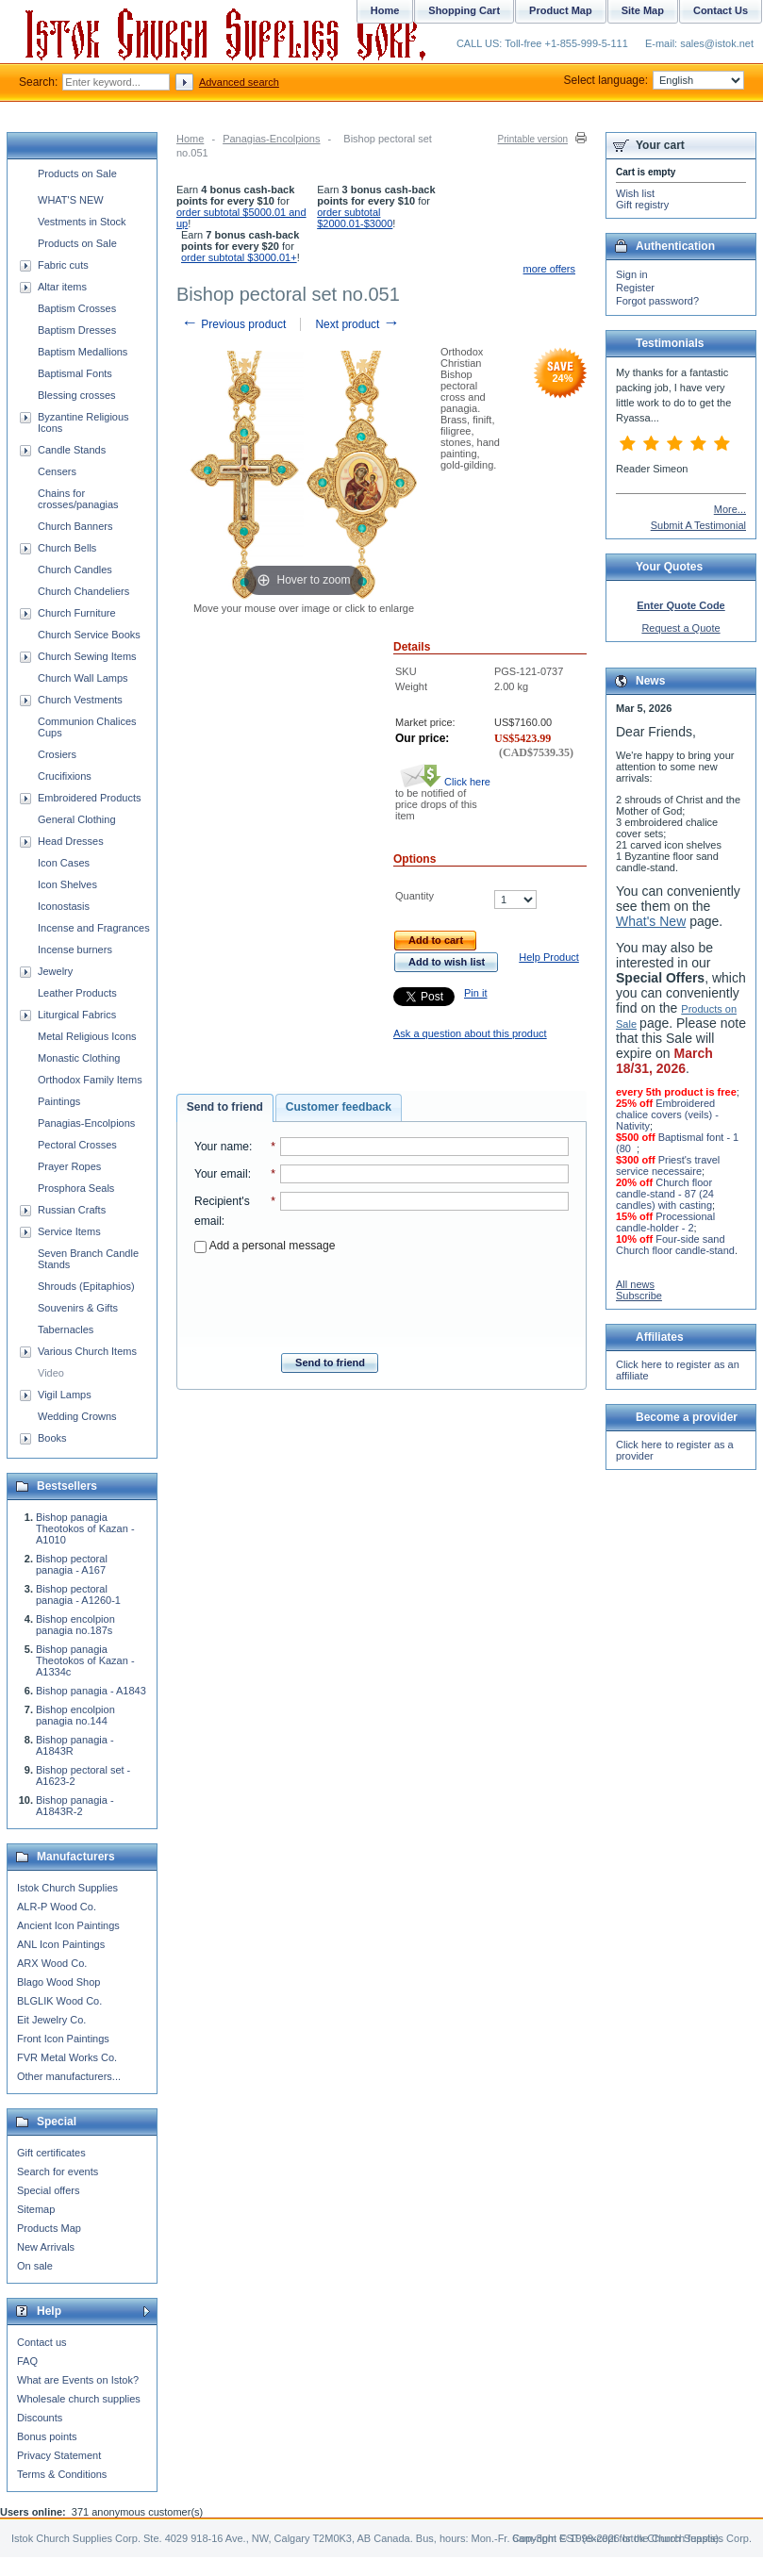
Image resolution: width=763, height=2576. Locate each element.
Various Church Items (87, 1351)
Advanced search (239, 82)
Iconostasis (64, 906)
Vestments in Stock (82, 221)
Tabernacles (65, 1329)
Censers (57, 471)
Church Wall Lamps (83, 678)
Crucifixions (64, 776)
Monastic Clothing (79, 1058)
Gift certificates (51, 2152)
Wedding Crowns (77, 1416)
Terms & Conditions (62, 2474)
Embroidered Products (89, 797)
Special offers (48, 2190)
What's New (651, 921)
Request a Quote (680, 628)
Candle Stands (72, 449)
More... (730, 509)
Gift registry (642, 204)
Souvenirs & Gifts (78, 1307)
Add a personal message (264, 1245)
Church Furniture (77, 613)
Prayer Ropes (69, 1166)
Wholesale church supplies (79, 2398)
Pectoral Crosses (77, 1144)
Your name (221, 1146)
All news (635, 1284)
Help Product (549, 957)
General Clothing (77, 819)
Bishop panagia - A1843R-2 (75, 1805)
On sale (35, 2265)
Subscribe (639, 1295)
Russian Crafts (72, 1209)
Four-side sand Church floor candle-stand (675, 1244)
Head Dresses (71, 841)
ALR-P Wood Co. (56, 1906)
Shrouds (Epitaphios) (86, 1286)
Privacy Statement (59, 2455)
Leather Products (77, 993)
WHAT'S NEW (71, 200)
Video (51, 1373)
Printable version (533, 139)
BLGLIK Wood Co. (59, 2000)
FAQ (27, 2361)
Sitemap (36, 2209)
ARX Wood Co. (52, 1963)
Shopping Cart (464, 10)
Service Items (69, 1231)
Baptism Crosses (77, 308)
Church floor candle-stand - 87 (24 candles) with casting (665, 1194)
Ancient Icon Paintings (68, 1925)
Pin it (475, 993)
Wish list (635, 193)
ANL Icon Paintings (61, 1944)
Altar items (62, 286)
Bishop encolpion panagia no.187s (75, 1624)
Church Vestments (80, 699)
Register (635, 287)
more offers (549, 268)
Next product (357, 324)
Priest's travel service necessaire (668, 1165)
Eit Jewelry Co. (51, 2019)
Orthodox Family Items (90, 1079)
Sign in (632, 274)
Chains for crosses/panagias (78, 498)
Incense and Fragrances (94, 927)
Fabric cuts (63, 265)
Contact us (42, 2342)
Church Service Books (89, 634)
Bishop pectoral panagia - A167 (72, 1564)
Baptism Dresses (77, 330)
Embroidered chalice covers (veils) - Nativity (667, 1114)
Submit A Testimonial (698, 525)
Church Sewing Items (87, 656)
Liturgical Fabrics (77, 1014)
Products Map (49, 2228)
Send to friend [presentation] (225, 1107)
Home (190, 138)
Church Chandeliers (83, 591)
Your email (221, 1174)
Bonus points (47, 2436)
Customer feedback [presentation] (338, 1107)
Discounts (39, 2417)
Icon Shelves (67, 884)
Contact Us (720, 10)
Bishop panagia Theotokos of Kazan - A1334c (85, 1660)
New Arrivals (46, 2247)
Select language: (654, 80)
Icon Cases (64, 862)
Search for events (57, 2171)
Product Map (560, 10)
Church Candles (75, 569)
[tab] (225, 1108)
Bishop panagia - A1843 (91, 1690)
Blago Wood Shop (58, 1982)
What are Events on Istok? (78, 2380)
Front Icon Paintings (63, 2038)
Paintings (59, 1101)
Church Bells (67, 547)
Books (52, 1438)
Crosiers (57, 754)
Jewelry (55, 971)
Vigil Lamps (64, 1394)
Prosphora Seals (76, 1188)
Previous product (233, 324)
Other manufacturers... (69, 2076)
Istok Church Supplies (67, 1887)
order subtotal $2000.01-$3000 (354, 217)
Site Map (643, 10)
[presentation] (382, 1297)
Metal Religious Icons (87, 1036)
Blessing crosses (77, 395)
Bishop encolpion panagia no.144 (75, 1715)
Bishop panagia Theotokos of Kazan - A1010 (85, 1528)
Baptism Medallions (82, 351)
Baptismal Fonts (75, 373)
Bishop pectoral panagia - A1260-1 (78, 1594)
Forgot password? (657, 300)
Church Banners (75, 526)
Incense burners (75, 949)
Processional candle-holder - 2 (665, 1222)
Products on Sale (77, 173)
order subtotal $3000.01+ (239, 257)
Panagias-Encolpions (271, 138)
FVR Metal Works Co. (67, 2057)
